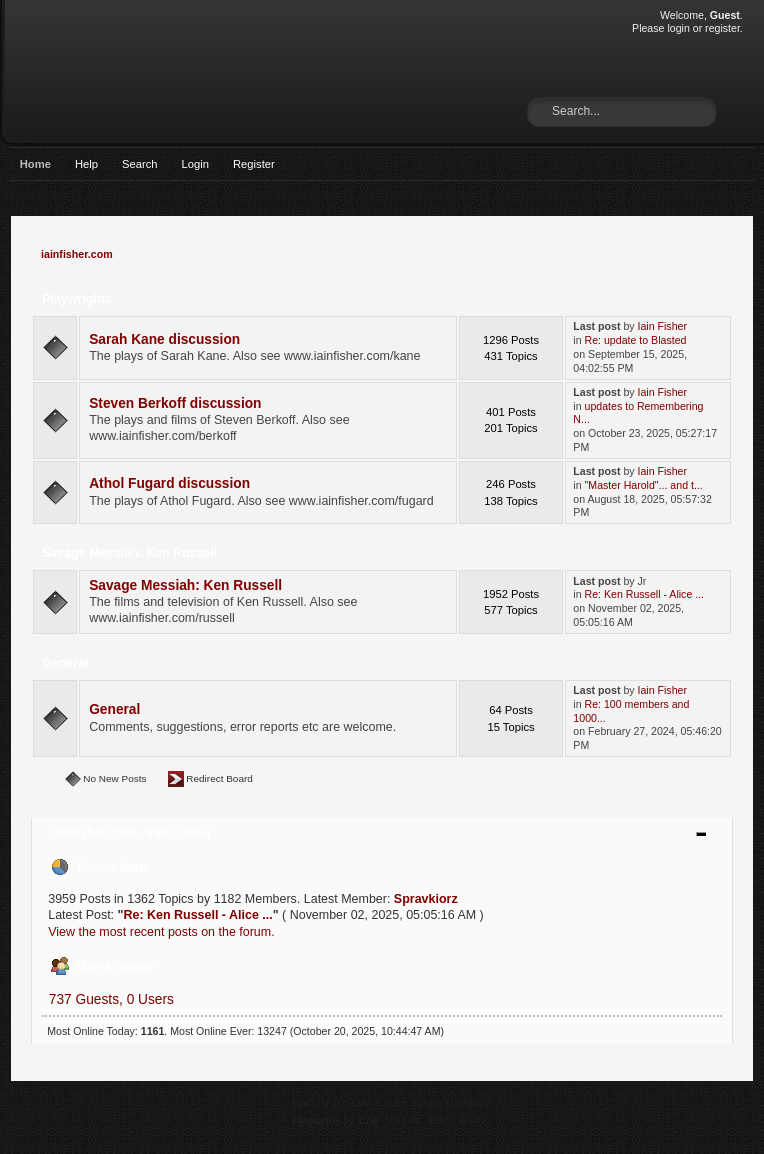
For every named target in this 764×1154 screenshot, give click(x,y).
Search (140, 164)
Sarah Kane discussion (164, 339)
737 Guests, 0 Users (111, 999)
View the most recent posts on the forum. (161, 932)
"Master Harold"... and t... (644, 485)
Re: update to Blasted (636, 340)
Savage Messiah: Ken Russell (185, 585)
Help (86, 164)
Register (254, 164)
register (722, 28)
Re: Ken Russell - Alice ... (645, 594)
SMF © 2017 (379, 1103)
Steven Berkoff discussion (175, 403)
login (678, 28)
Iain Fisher (662, 326)
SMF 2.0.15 (317, 1103)
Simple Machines (450, 1103)
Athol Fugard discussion (169, 483)
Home (35, 164)
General (114, 709)
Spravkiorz (426, 899)
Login (195, 164)
